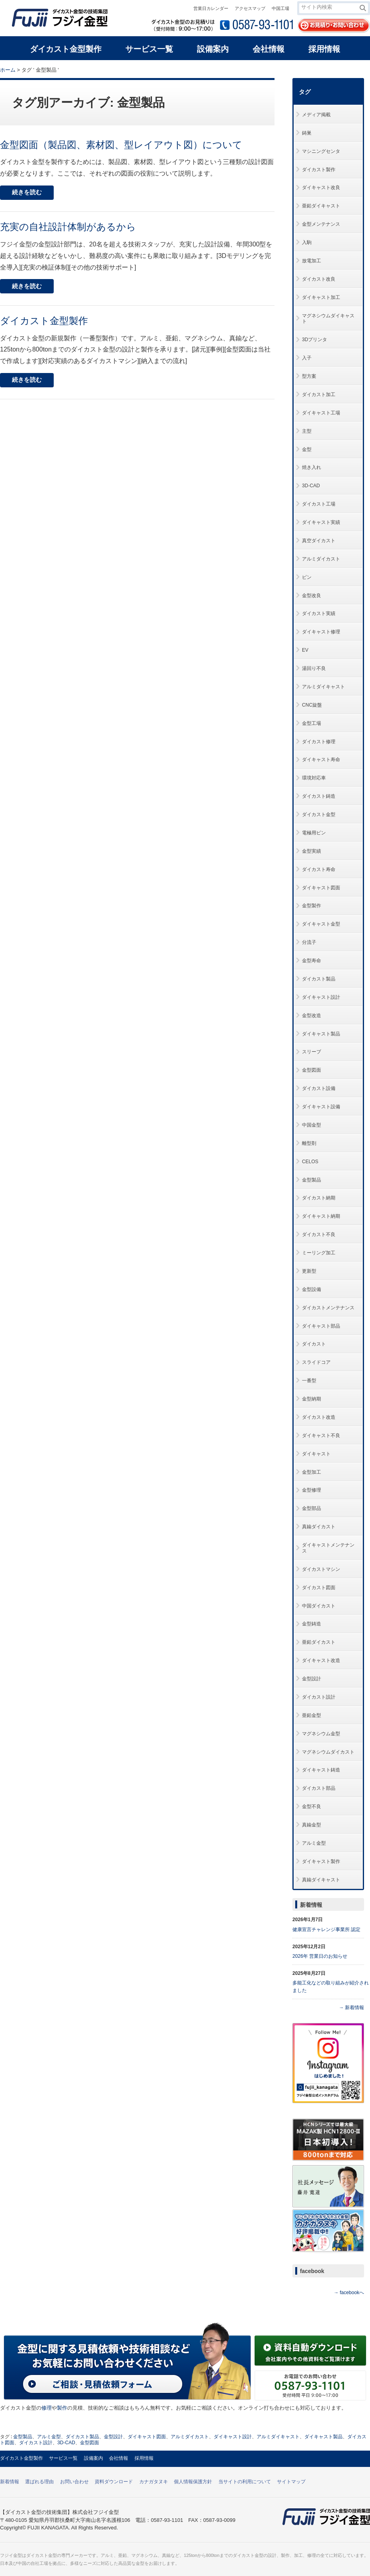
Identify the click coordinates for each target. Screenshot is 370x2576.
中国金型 (311, 1125)
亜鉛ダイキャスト (321, 206)
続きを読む (27, 192)
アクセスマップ (250, 8)
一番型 (309, 1380)
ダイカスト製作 (318, 169)
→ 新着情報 (351, 2007)
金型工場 (311, 723)
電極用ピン (314, 833)
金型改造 (311, 1015)
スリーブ (311, 1052)
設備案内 (93, 2458)
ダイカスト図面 (318, 1587)
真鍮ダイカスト (318, 1526)
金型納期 (311, 1399)
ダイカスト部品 (318, 1788)
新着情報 (311, 1905)
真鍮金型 (311, 1825)
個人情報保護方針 (193, 2481)
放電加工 (311, 261)
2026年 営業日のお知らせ (319, 1956)
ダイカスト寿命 (318, 869)
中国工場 (280, 8)
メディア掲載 (316, 114)
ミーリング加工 (318, 1253)
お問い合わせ (74, 2481)
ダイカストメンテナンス (328, 1307)
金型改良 (311, 595)
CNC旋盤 (312, 705)
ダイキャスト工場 (321, 413)
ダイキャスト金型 (321, 924)
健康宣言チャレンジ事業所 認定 (326, 1929)
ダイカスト (314, 1344)
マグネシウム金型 (321, 1733)
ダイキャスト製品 (321, 1034)
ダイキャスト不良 (321, 1435)
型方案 (309, 376)
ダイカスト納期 (318, 1198)
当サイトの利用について (244, 2481)
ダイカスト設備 (318, 1088)
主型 (307, 431)
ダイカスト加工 (318, 394)
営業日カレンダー (210, 8)
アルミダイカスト (321, 559)
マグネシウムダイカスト (328, 1752)
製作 (62, 2408)
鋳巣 (307, 133)
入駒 (307, 242)
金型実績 (311, 851)
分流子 (309, 942)
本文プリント (354, 69)
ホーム (8, 70)
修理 (46, 2408)
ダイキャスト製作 (321, 1861)
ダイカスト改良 (318, 279)
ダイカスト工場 (318, 504)
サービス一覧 (63, 2458)
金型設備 (311, 1289)
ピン (307, 577)
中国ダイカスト (318, 1606)
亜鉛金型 (311, 1715)
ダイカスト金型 (318, 814)
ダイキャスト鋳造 (321, 1770)
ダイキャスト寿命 (321, 759)
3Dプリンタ (314, 339)
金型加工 (311, 1472)
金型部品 (311, 1508)
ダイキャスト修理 (321, 632)
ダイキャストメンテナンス (328, 1548)
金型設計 (311, 1679)
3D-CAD (311, 485)
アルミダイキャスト (323, 686)
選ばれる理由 (39, 2481)
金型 (307, 449)
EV (305, 650)
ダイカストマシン (321, 1569)
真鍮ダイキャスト (321, 1880)
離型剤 (309, 1143)
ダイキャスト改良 (321, 187)
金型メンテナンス (321, 224)
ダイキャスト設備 (321, 1106)
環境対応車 (314, 778)
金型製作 (311, 905)
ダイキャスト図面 (321, 888)
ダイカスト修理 (318, 741)
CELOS (310, 1161)
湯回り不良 (314, 668)
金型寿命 (311, 960)
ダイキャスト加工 (321, 297)
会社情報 (118, 2458)
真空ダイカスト (318, 540)
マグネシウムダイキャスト (328, 318)
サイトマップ (291, 2481)
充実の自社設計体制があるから (68, 226)
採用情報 (144, 2458)
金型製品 (311, 1180)
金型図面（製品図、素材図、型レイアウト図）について (121, 144)
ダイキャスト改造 (321, 1660)
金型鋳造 (311, 1624)
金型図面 (311, 1070)
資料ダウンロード (114, 2481)
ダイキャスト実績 (321, 522)
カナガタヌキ (153, 2481)
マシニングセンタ (321, 151)
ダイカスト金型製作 (44, 320)
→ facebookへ (349, 2292)
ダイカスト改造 (318, 1417)
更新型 (309, 1271)
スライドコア (316, 1362)
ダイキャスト (316, 1454)
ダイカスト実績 (318, 613)
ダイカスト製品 (318, 979)
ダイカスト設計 (318, 1697)
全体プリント (324, 69)
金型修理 (311, 1490)
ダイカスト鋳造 (318, 796)
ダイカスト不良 (318, 1234)
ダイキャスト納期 (321, 1216)
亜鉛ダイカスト (318, 1642)
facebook (312, 2271)
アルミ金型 (314, 1843)
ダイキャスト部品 (321, 1326)
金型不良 (311, 1806)
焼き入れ (311, 467)
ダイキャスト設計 (321, 997)
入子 (307, 358)
